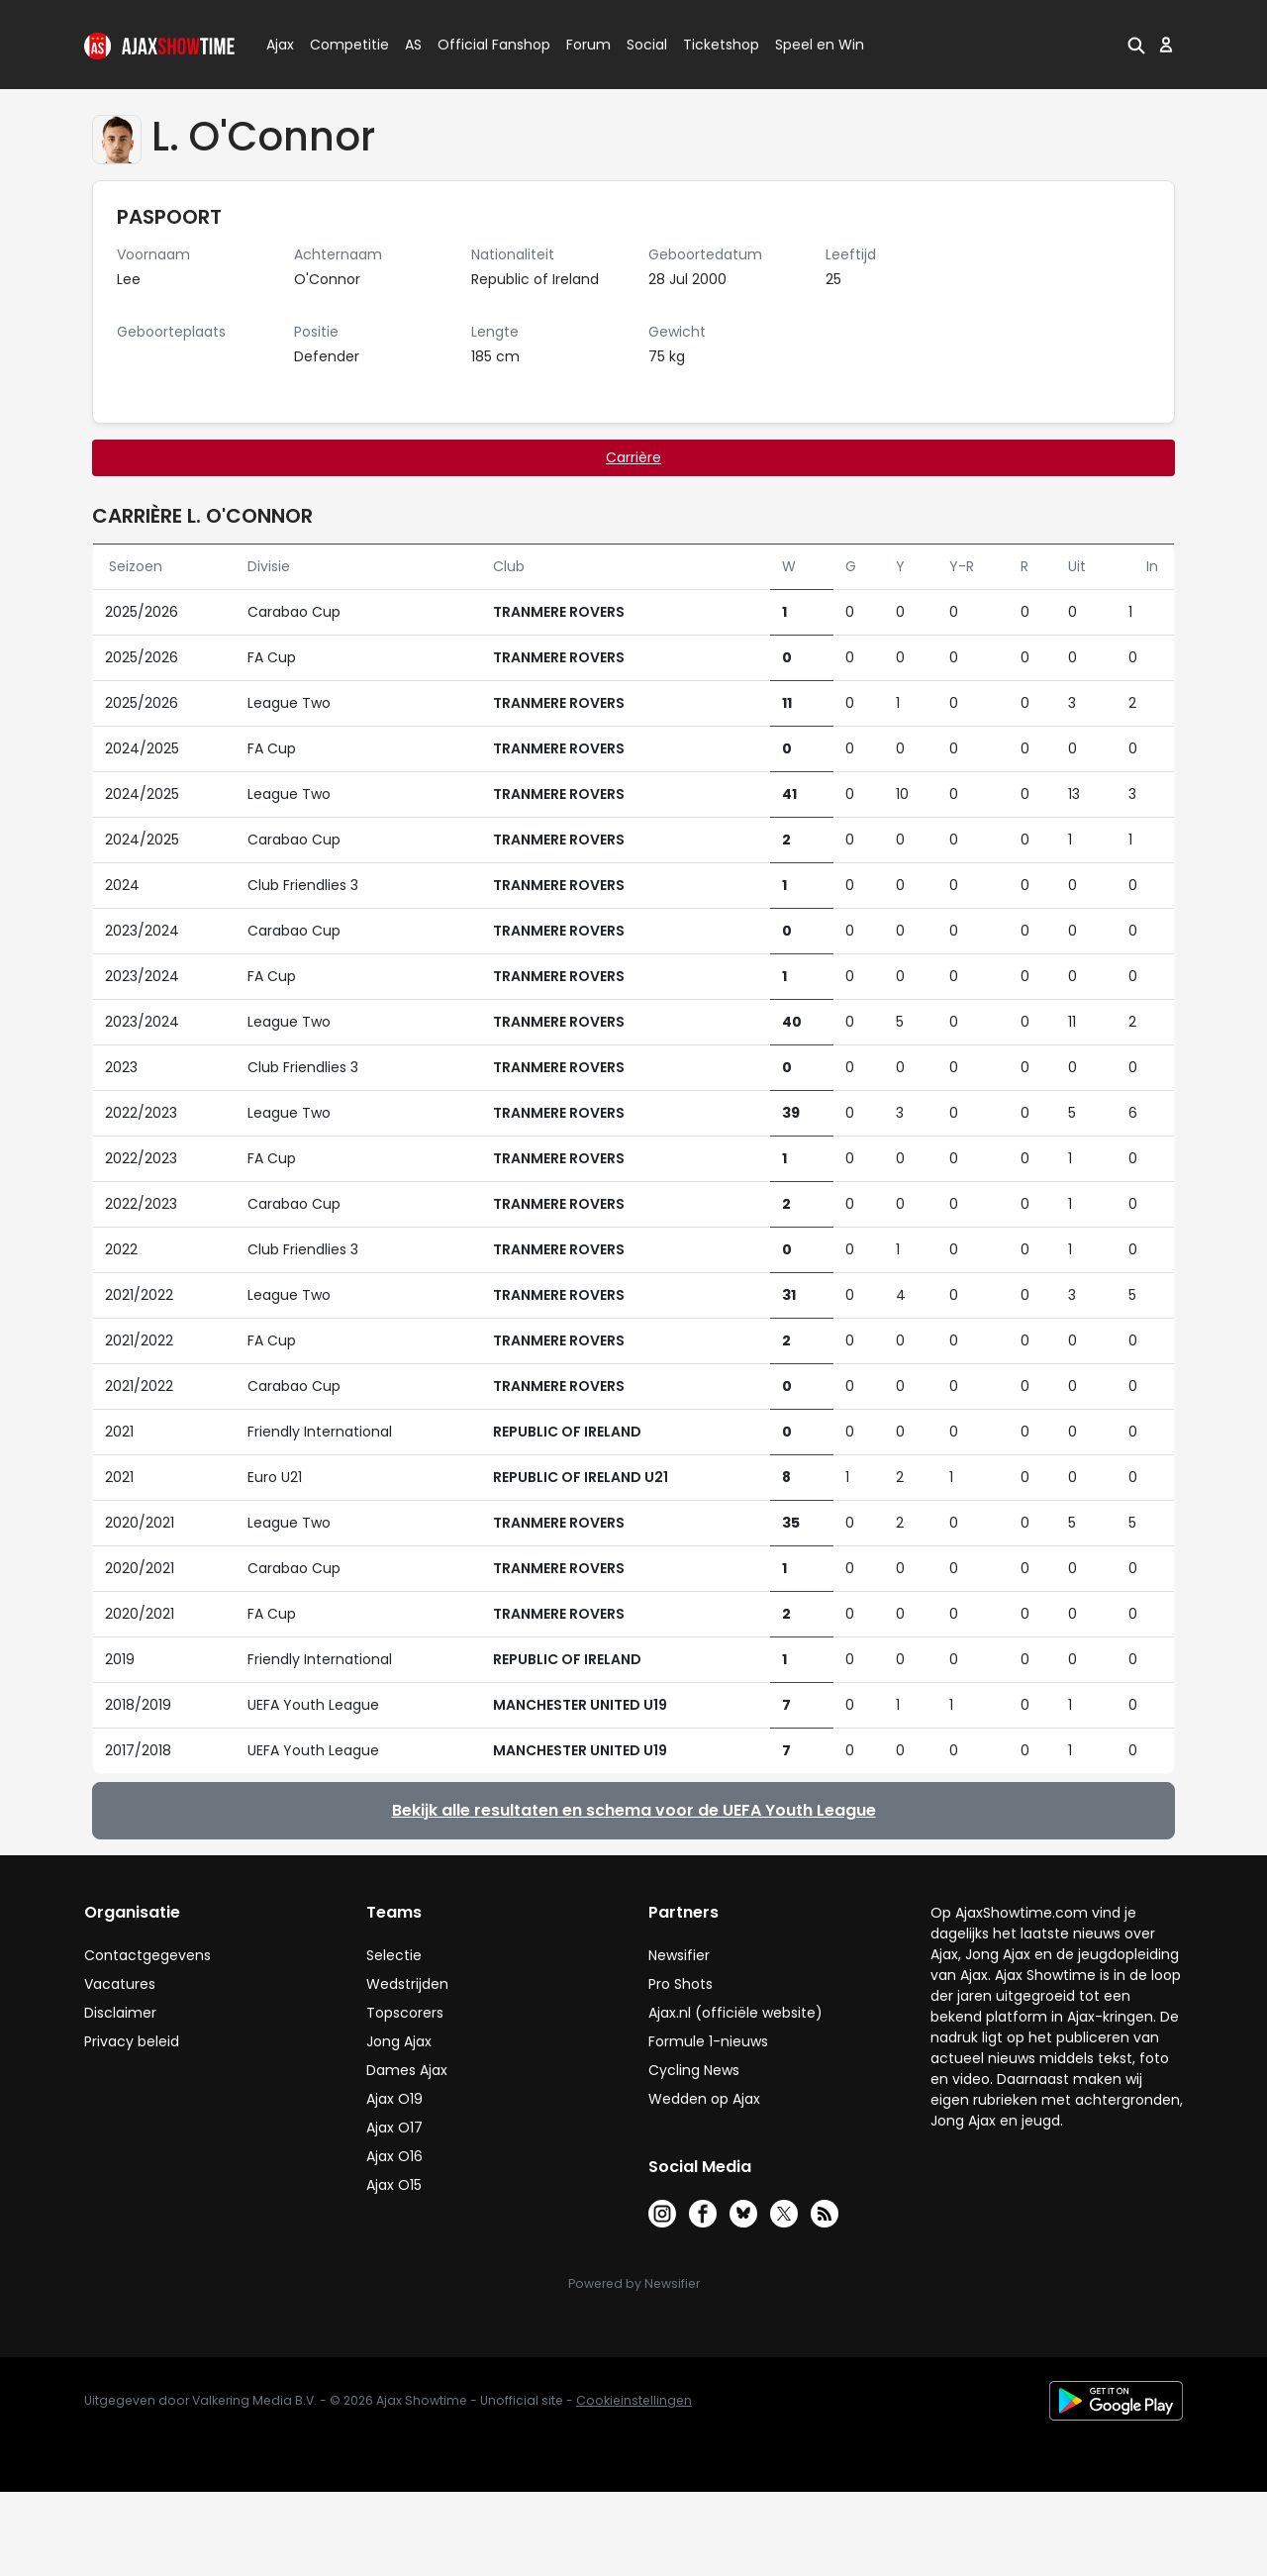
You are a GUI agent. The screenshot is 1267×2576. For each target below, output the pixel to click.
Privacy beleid (131, 2041)
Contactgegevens (147, 1955)
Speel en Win (819, 44)
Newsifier (679, 1955)
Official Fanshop (482, 44)
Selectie (394, 1955)
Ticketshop (721, 44)
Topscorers (404, 2013)
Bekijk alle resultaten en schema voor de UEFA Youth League (634, 1810)
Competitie (341, 44)
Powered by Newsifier (634, 2283)
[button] (1136, 44)
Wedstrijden (407, 1984)
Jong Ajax (399, 2041)
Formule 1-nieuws (708, 2041)
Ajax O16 (394, 2156)
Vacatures (119, 1984)
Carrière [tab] (633, 457)
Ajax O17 (394, 2127)
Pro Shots (680, 1984)
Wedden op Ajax (704, 2099)
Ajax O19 (394, 2099)
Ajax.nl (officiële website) (735, 2013)
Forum (588, 44)
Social (644, 44)
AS (413, 44)
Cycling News (693, 2070)
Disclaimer (120, 2013)
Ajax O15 (394, 2185)
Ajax (278, 44)
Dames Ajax (406, 2070)
